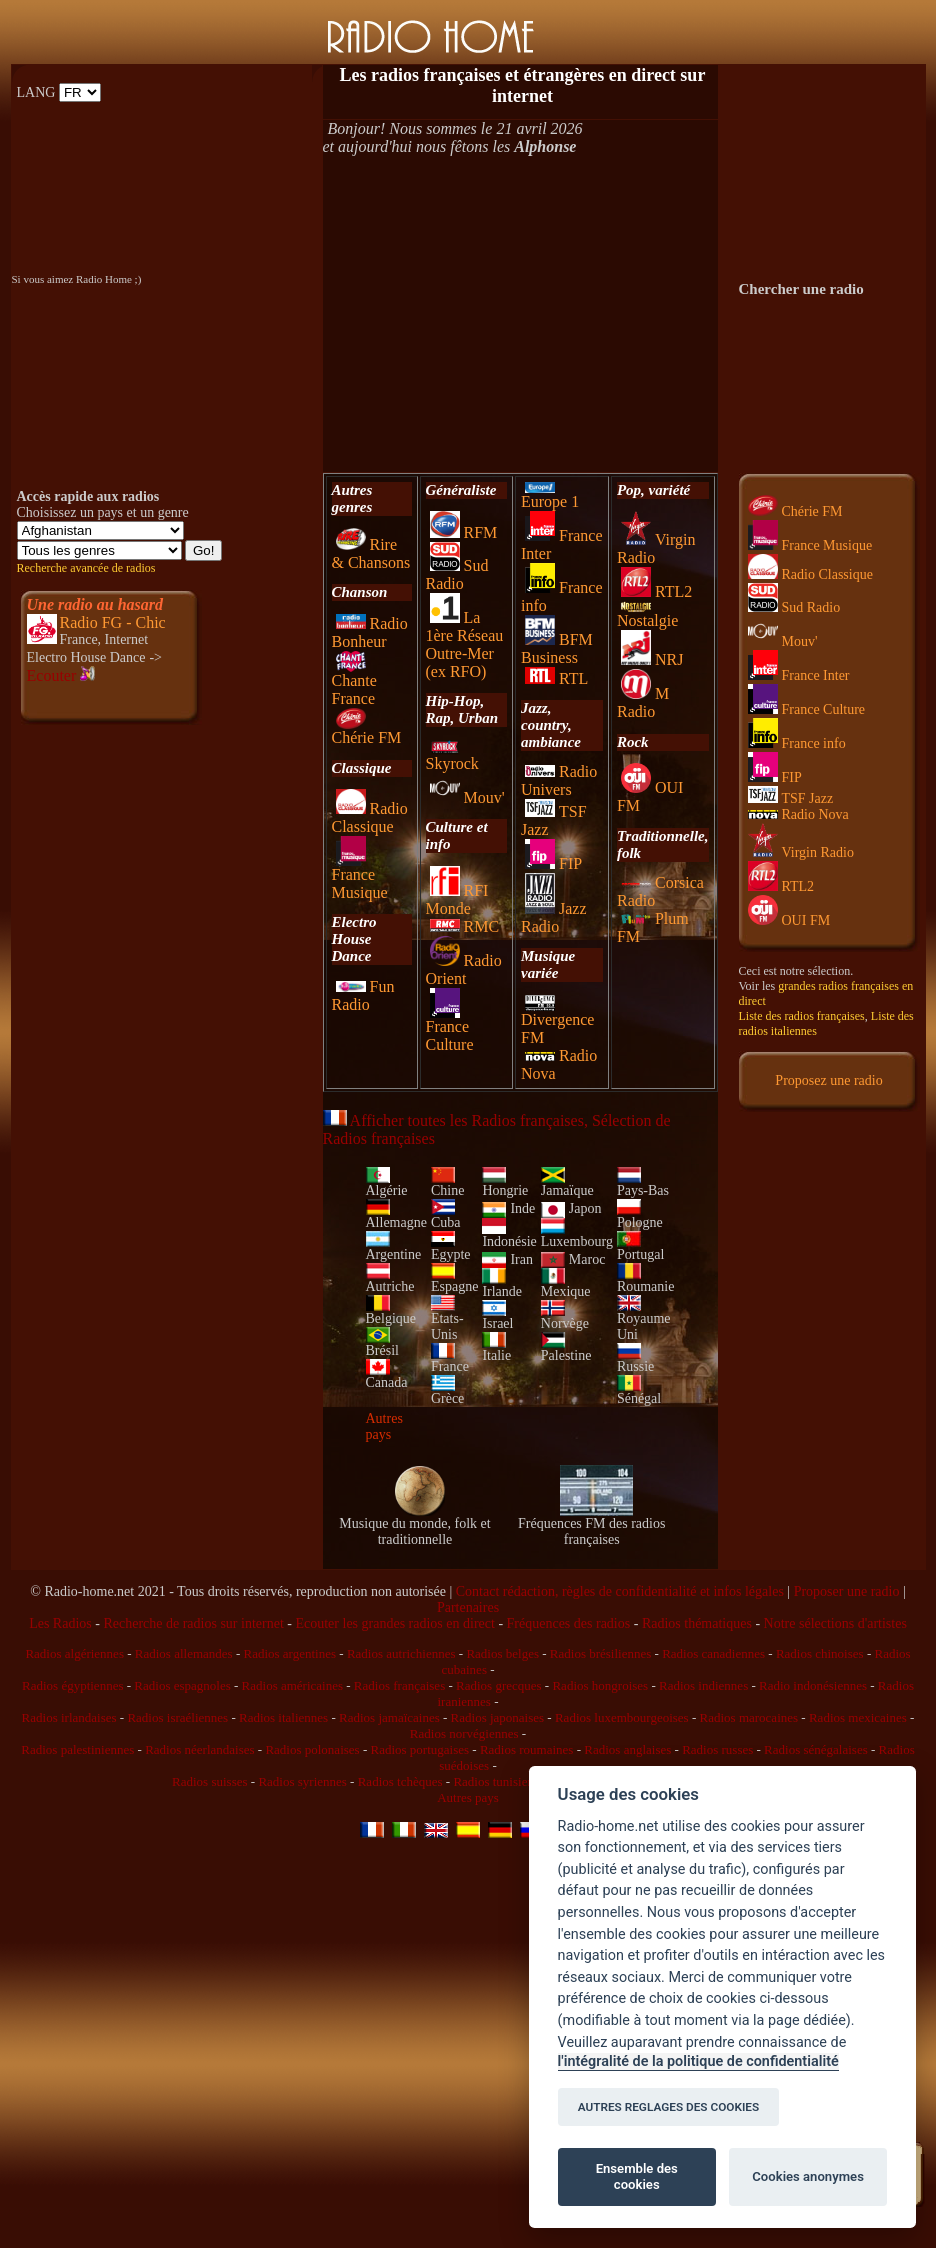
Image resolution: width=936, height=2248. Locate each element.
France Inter (799, 675)
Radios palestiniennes (77, 1749)
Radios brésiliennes (600, 1653)
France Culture (450, 1028)
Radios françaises (399, 1685)
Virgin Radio (801, 852)
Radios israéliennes (177, 1717)
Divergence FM (557, 1021)
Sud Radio (457, 574)
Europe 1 (550, 496)
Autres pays (384, 1426)
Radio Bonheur (370, 632)
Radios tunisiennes (502, 1781)
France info (797, 743)
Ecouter (61, 675)
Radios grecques (499, 1685)
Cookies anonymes (808, 2176)
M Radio (643, 702)
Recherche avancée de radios (86, 568)
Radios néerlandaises (199, 1749)
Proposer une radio (847, 1591)
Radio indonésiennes (813, 1685)
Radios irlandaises (69, 1717)
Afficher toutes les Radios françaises (453, 1120)
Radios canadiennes (713, 1653)
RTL (556, 678)
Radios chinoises (820, 1653)
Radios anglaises (627, 1749)
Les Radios (60, 1623)
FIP (553, 863)
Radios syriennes (302, 1781)
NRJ (652, 659)
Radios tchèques (400, 1781)
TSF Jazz (791, 798)
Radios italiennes (283, 1717)
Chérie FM (367, 730)
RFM (464, 532)
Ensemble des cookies (637, 2176)
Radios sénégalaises (816, 1749)
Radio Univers (559, 780)
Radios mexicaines (858, 1717)
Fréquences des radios (569, 1623)
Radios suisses (209, 1781)
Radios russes (717, 1749)
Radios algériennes (74, 1653)
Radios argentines (289, 1653)
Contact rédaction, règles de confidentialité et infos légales (620, 1591)
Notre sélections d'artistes (835, 1623)
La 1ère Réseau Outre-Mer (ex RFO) (465, 644)
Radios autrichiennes (401, 1653)
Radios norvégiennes (464, 1733)
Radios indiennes (703, 1685)
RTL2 (656, 591)
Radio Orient (464, 969)
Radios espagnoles (182, 1685)
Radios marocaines (749, 1717)
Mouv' (467, 797)
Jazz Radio (554, 917)
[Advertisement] (520, 314)
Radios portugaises (419, 1749)
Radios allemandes (184, 1653)
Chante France (354, 682)
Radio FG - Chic (113, 622)
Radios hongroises (600, 1685)
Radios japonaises (498, 1717)
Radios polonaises (312, 1749)
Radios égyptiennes (72, 1685)
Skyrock (452, 756)
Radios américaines (292, 1685)
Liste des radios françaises (802, 1016)
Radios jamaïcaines (389, 1717)
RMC (465, 926)
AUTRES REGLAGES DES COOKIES (669, 2107)
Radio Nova (798, 814)
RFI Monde (457, 899)
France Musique (360, 876)
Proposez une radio (828, 1080)
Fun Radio (363, 995)
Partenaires (468, 1607)
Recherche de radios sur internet (193, 1623)
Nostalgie (647, 615)
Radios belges (502, 1653)
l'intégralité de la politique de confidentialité (698, 2061)
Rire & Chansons (371, 553)
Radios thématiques (697, 1623)
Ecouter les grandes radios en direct (394, 1623)
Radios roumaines (527, 1749)
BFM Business (557, 648)
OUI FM (789, 920)
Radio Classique (370, 817)
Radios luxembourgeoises (622, 1717)
